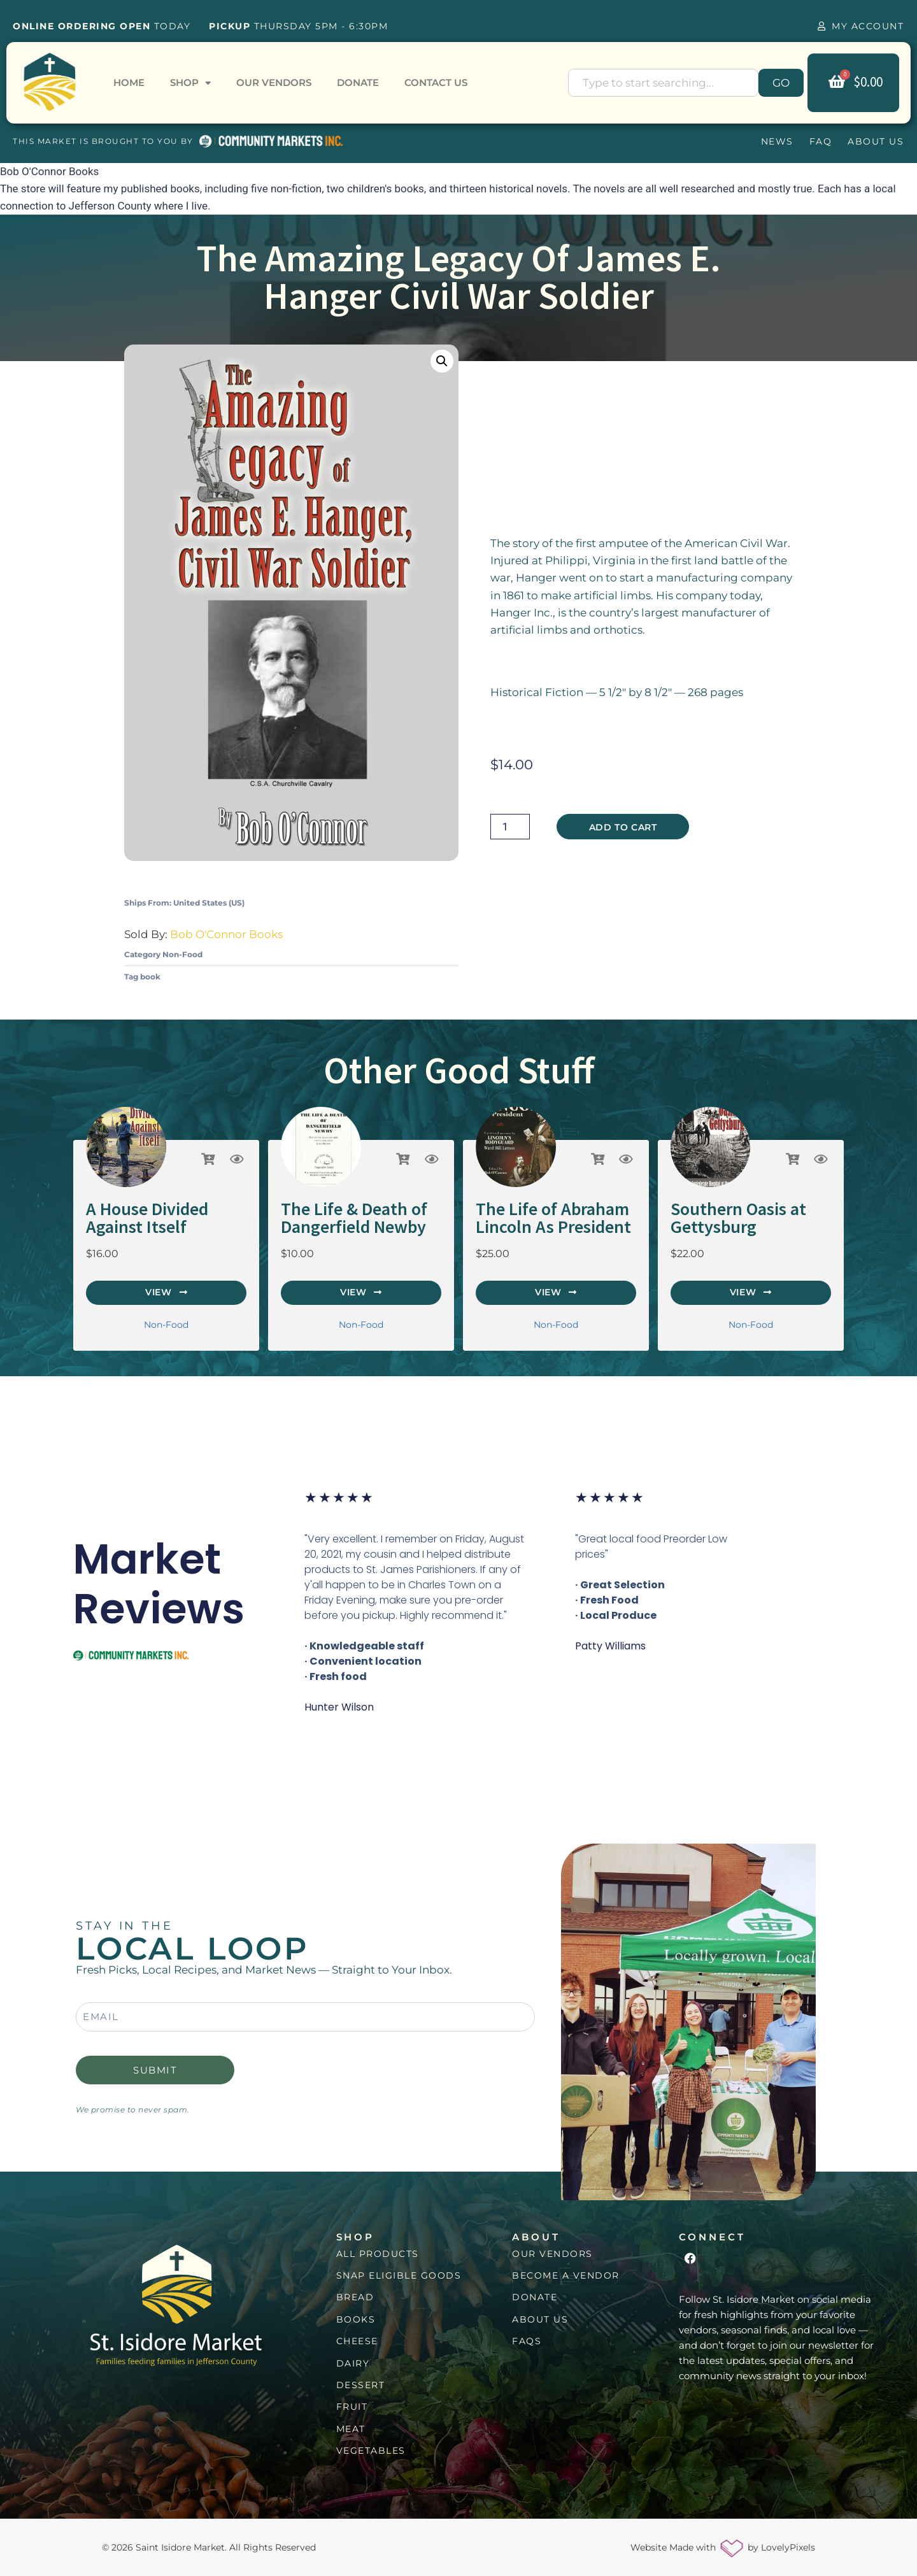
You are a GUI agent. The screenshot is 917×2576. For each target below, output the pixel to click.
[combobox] (663, 83)
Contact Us (435, 82)
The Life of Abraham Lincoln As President (553, 1217)
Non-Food (182, 954)
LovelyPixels (788, 2547)
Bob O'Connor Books (226, 934)
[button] (441, 361)
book (150, 976)
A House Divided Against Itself (147, 1217)
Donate (358, 82)
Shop (190, 83)
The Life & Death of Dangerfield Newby (354, 1217)
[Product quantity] (510, 826)
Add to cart (623, 827)
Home (129, 82)
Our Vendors (273, 82)
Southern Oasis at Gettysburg (738, 1217)
